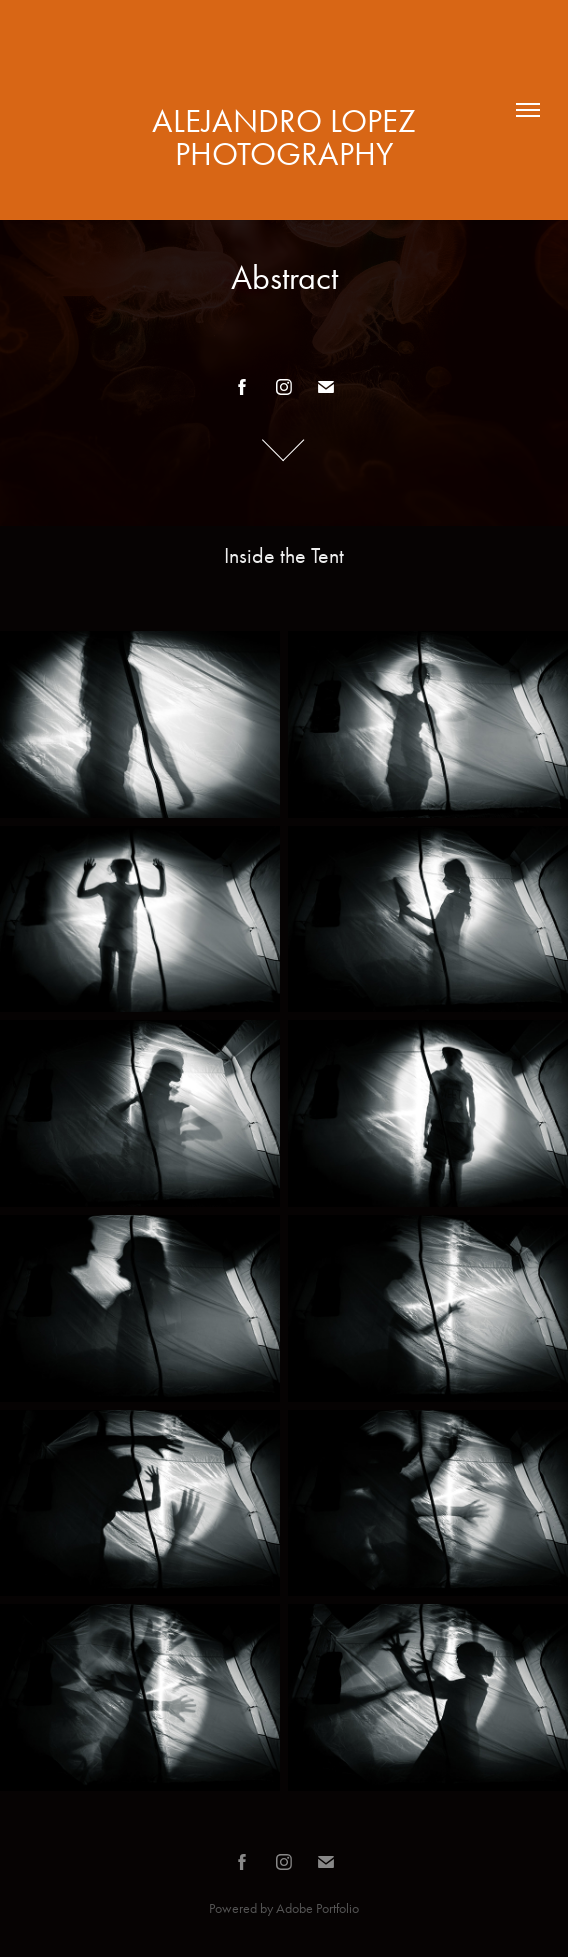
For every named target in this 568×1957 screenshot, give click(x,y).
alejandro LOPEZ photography (288, 137)
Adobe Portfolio (317, 1908)
